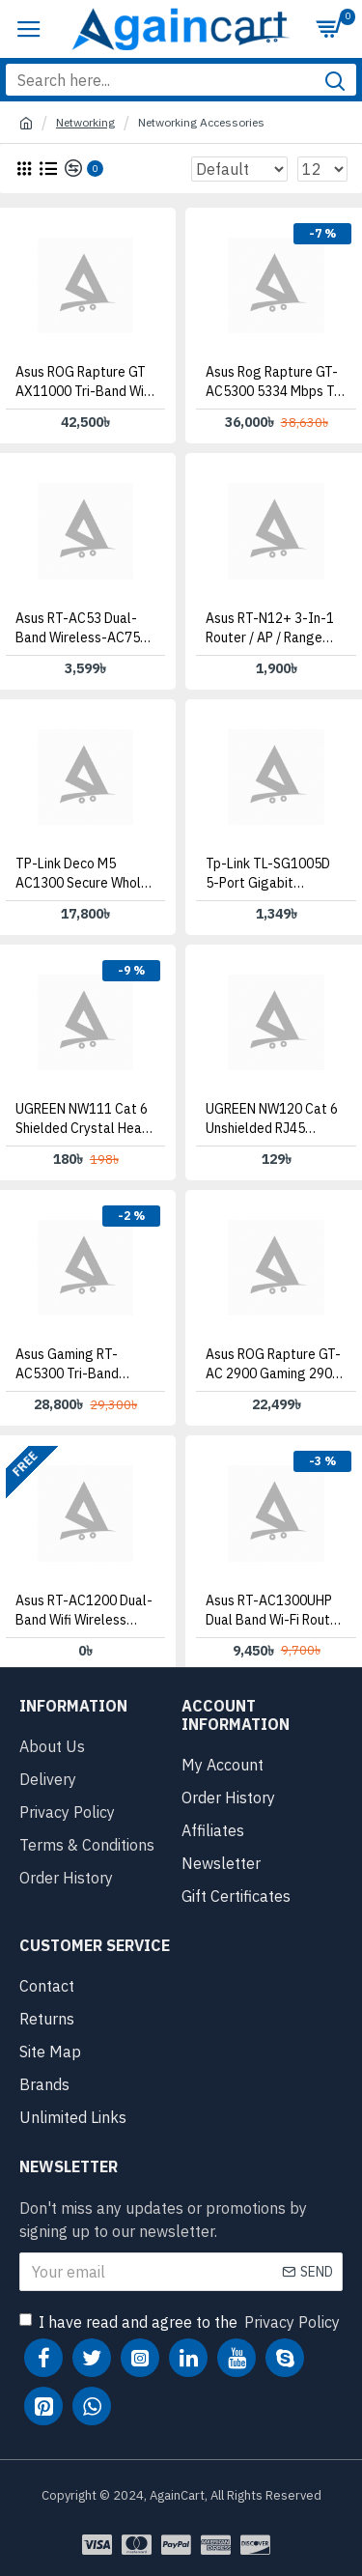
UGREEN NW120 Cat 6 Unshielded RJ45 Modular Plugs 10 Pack (274, 1119)
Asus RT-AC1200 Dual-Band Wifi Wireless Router (84, 1610)
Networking (85, 122)
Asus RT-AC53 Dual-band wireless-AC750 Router (81, 628)
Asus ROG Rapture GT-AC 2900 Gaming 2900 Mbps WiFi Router (273, 1364)
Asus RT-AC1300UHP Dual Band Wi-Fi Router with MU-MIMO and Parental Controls (274, 1610)
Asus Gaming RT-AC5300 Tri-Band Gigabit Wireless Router (67, 1364)
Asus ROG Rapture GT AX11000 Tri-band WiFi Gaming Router (84, 382)
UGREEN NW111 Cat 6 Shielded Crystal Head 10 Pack (82, 1119)
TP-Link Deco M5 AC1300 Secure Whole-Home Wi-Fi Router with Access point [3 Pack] (84, 873)
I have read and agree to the (181, 2322)
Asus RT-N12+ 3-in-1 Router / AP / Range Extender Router (270, 628)
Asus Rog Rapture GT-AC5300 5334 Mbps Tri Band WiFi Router (274, 382)
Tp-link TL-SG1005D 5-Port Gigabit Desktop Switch (268, 873)
